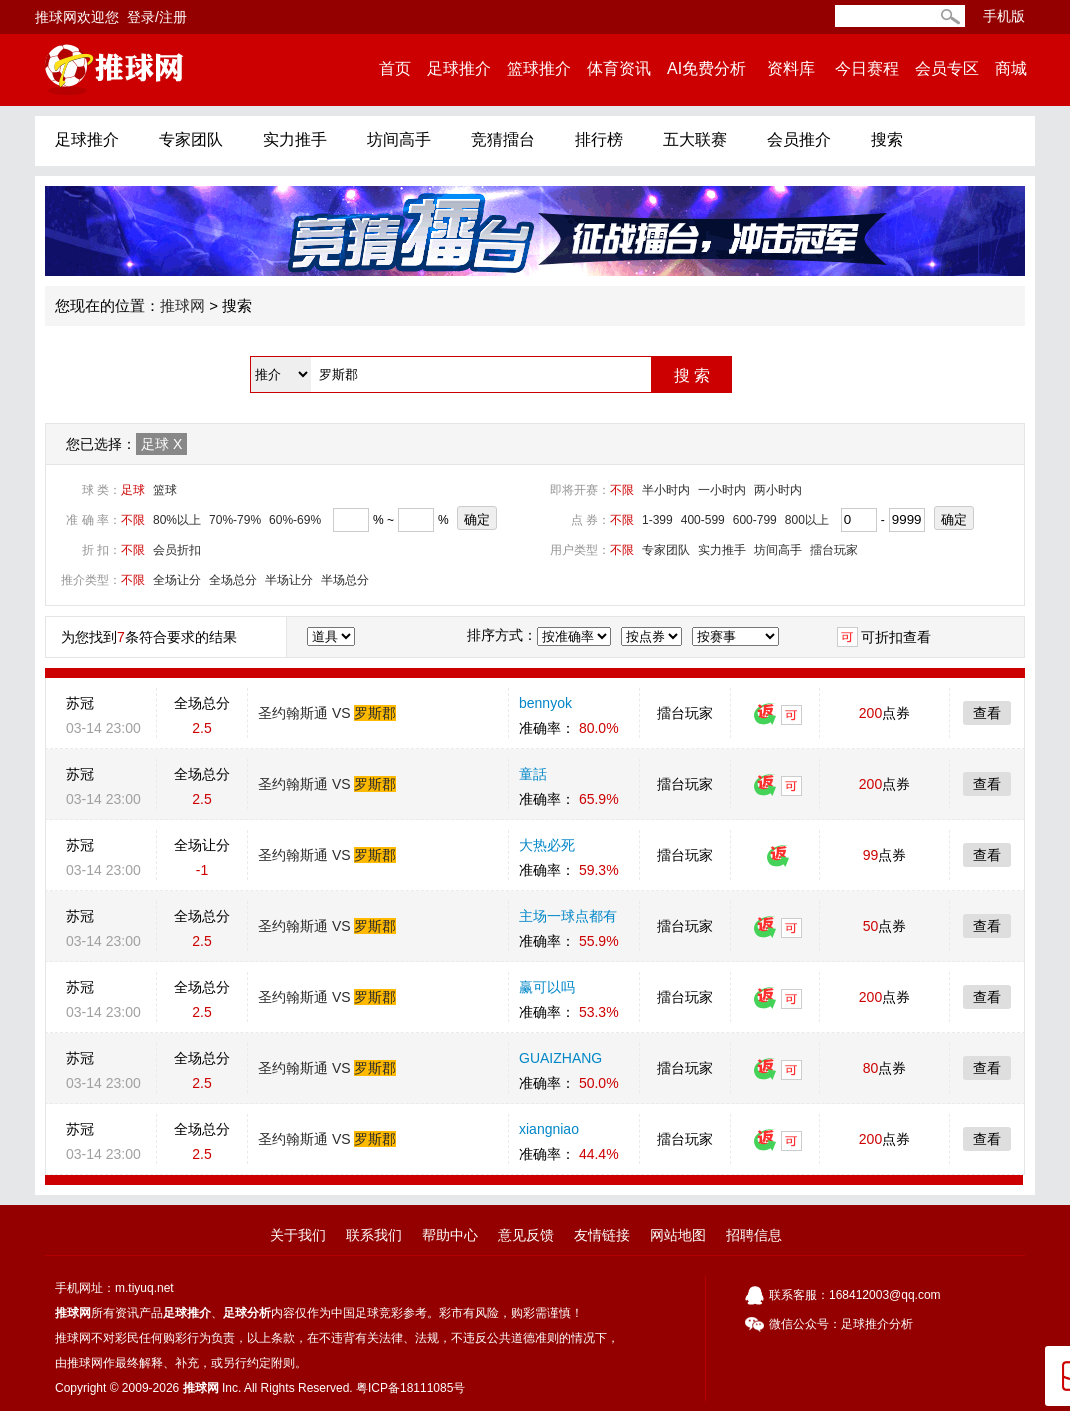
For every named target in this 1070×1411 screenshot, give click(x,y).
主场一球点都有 (568, 916)
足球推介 (459, 68)
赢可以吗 (547, 987)
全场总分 (233, 580)
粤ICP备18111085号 (410, 1388)
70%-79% (235, 520)
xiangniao (549, 1129)
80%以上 (177, 520)
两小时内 (778, 490)
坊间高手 (399, 139)
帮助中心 (450, 1235)
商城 (1011, 68)
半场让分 (289, 580)
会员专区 (947, 68)
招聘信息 (754, 1235)
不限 (622, 490)
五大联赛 (695, 139)
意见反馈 (526, 1235)
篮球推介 (539, 68)
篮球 (165, 490)
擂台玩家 (834, 550)
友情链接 (602, 1235)
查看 (987, 713)
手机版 (1004, 16)
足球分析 (247, 1313)
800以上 (807, 520)
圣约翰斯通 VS (327, 713)
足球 (161, 444)
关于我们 (298, 1235)
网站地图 (678, 1235)
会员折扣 (177, 550)
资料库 (790, 68)
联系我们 (374, 1235)
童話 (533, 774)
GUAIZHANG (560, 1058)
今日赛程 (867, 68)
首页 (395, 68)
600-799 (755, 520)
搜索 (887, 139)
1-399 (657, 520)
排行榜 (599, 139)
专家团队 (191, 139)
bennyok (545, 703)
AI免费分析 (706, 68)
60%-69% (295, 520)
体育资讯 (619, 68)
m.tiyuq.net (144, 1288)
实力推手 (295, 139)
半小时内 (666, 490)
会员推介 (799, 139)
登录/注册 (157, 17)
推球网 (182, 305)
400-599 (703, 520)
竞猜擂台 (503, 139)
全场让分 (177, 580)
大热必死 (547, 845)
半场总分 (345, 580)
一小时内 (722, 490)
